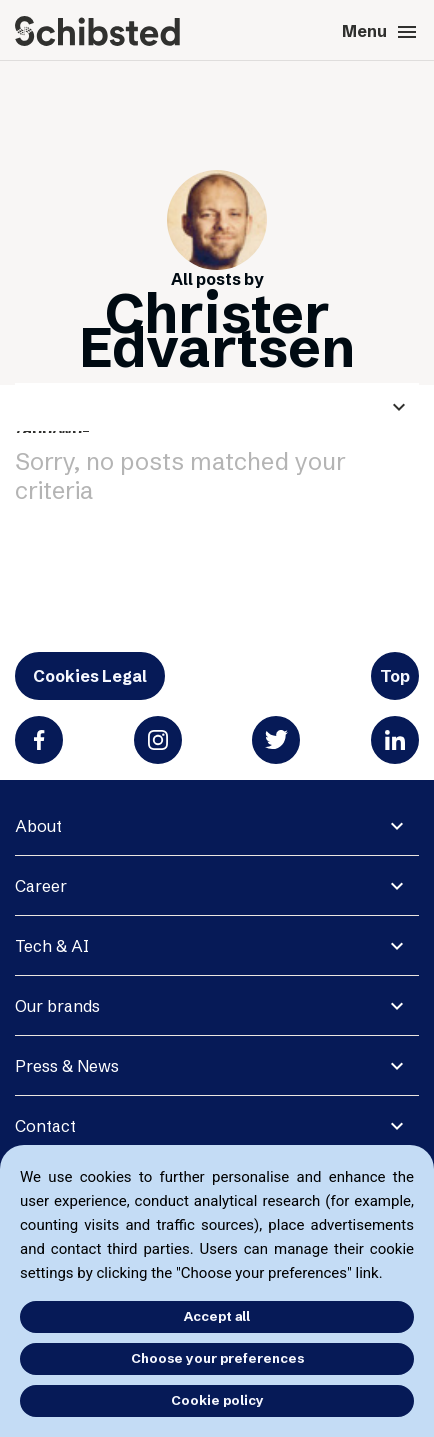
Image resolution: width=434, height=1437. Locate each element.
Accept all (217, 1316)
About (38, 826)
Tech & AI (52, 946)
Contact (45, 1126)
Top (395, 676)
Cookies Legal (90, 676)
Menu (380, 32)
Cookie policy (217, 1400)
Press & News (67, 1066)
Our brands (57, 1006)
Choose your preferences (217, 1358)
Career (41, 886)
